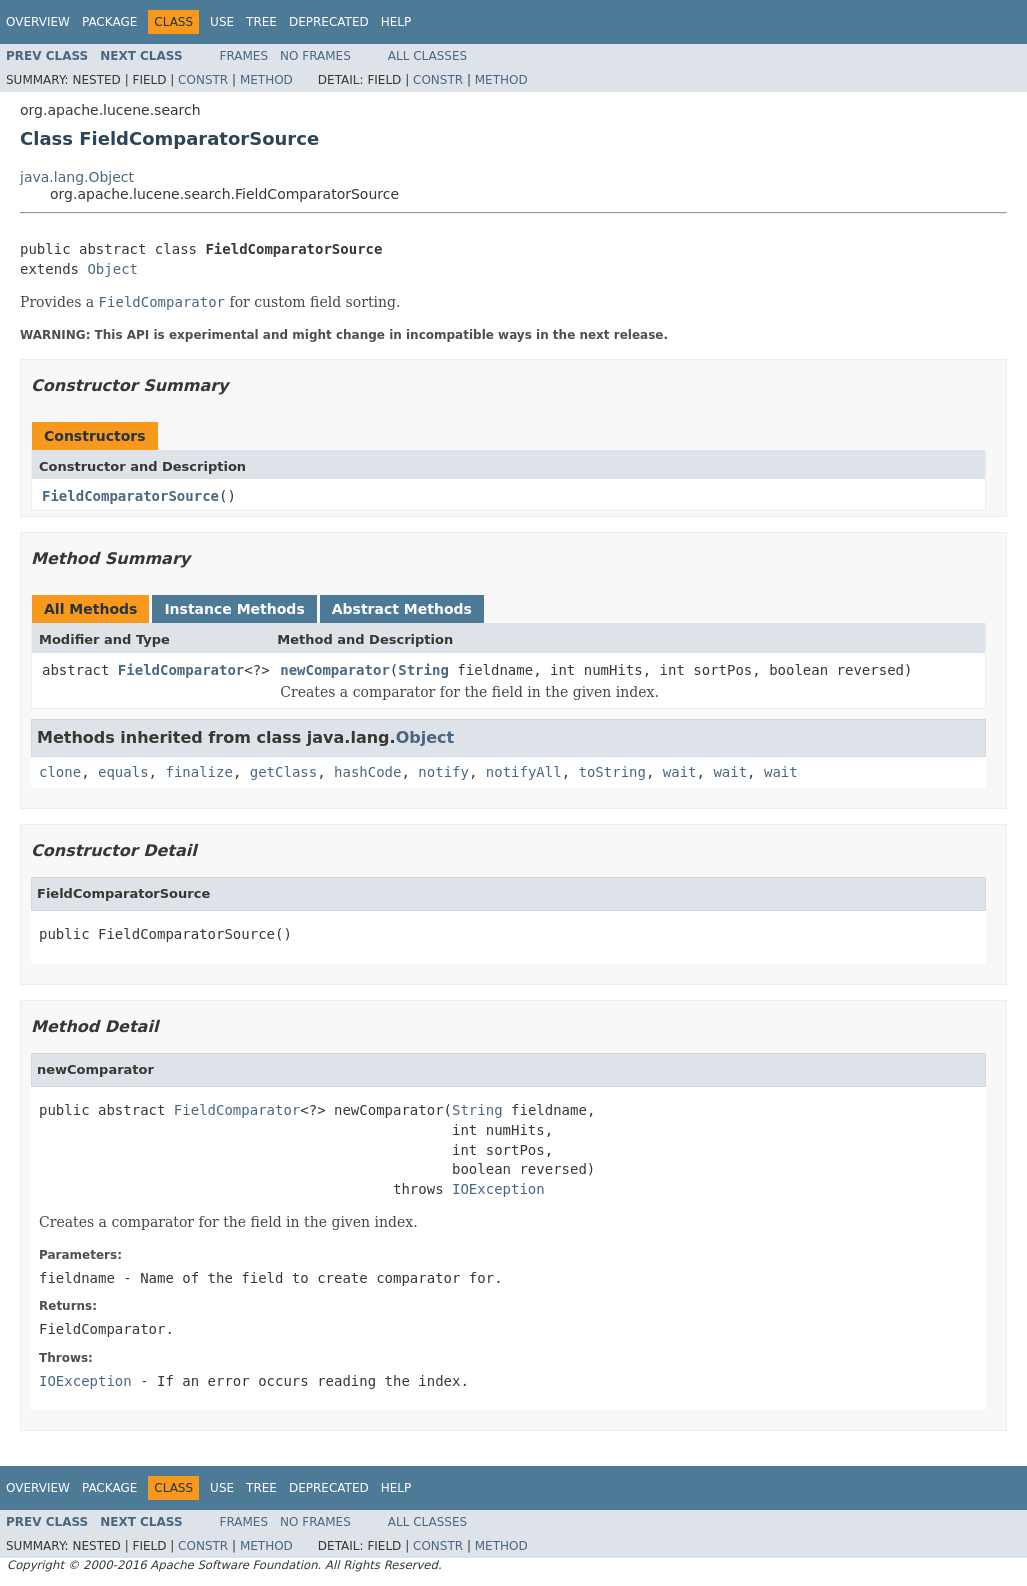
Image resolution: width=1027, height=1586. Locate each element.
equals (123, 772)
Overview (38, 22)
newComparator (335, 670)
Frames (244, 56)
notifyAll (524, 772)
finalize (198, 772)
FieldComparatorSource (130, 496)
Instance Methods (234, 609)
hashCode (367, 772)
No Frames (315, 56)
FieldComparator (181, 670)
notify (443, 772)
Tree (261, 22)
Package (109, 22)
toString (612, 772)
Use (222, 22)
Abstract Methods (402, 609)
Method (266, 80)
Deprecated (329, 22)
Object (112, 269)
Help (396, 22)
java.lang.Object (77, 177)
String (423, 670)
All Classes (427, 56)
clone (60, 772)
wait (680, 772)
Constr (203, 80)
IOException (498, 1189)
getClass (283, 772)
